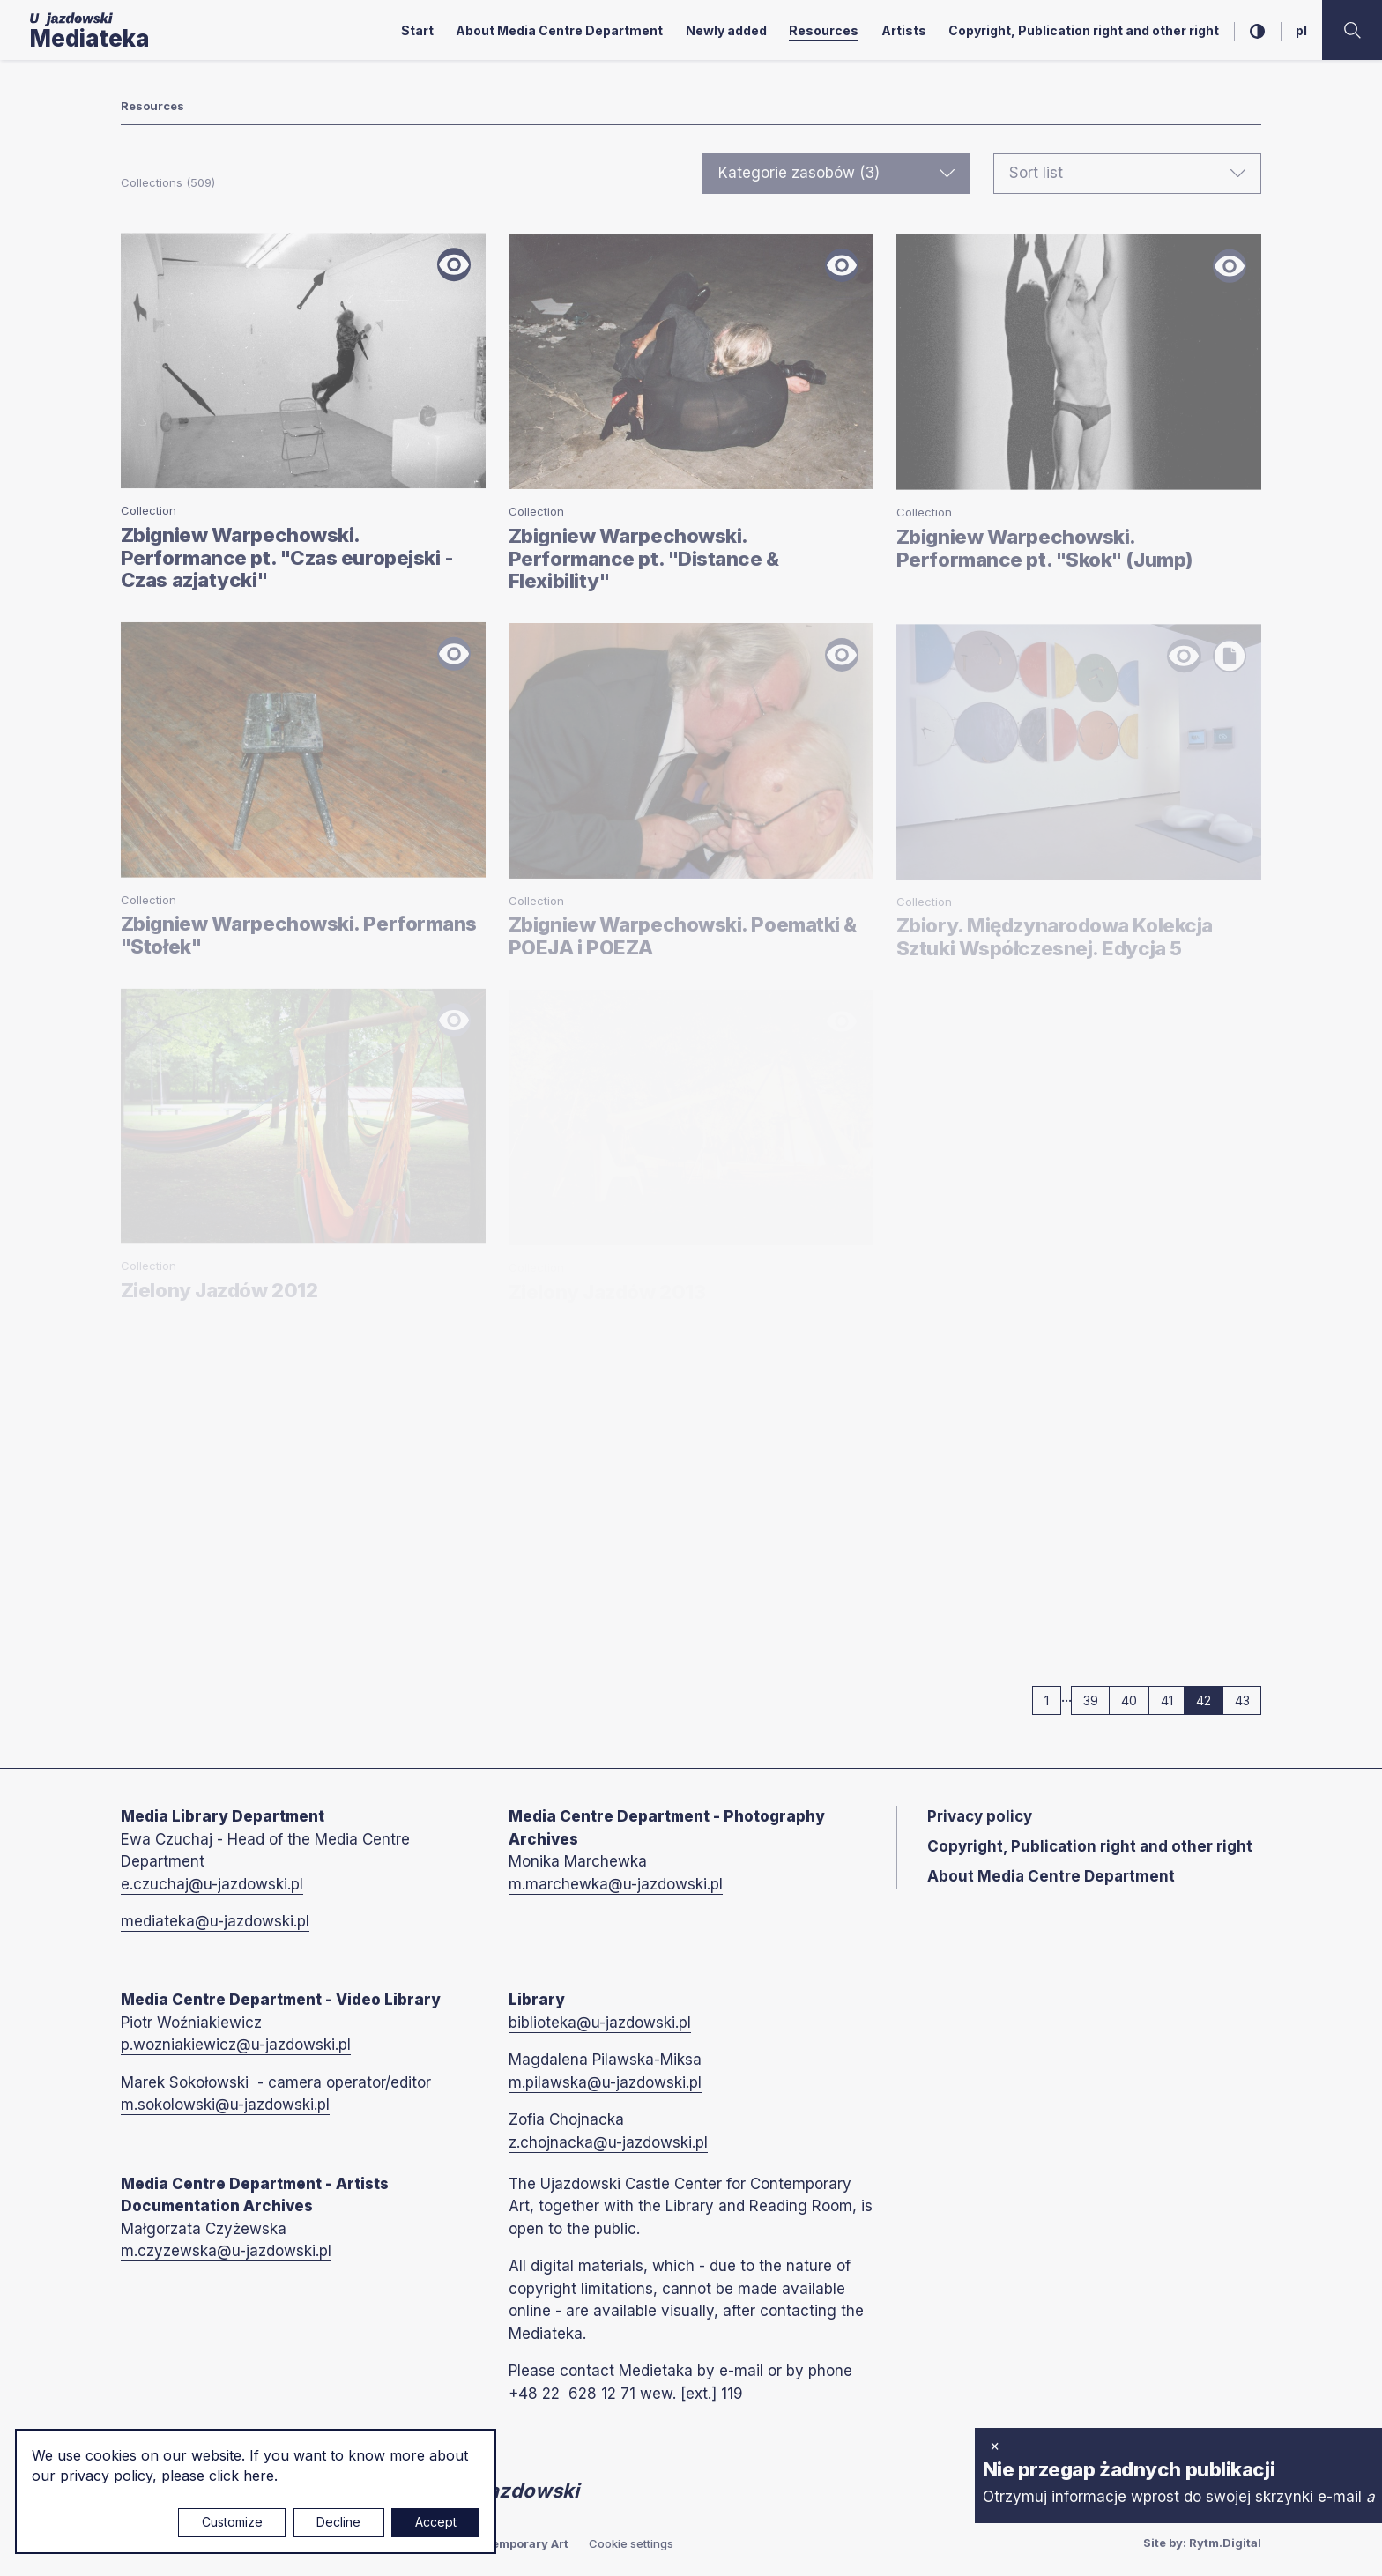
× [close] (994, 2445)
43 (1248, 1700)
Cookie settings (631, 2543)
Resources (823, 30)
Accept (436, 2521)
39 (1097, 1700)
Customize (232, 2521)
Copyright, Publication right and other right (1083, 30)
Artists (903, 30)
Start (417, 30)
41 (1173, 1700)
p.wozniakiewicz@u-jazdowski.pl (236, 2044)
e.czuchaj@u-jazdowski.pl (212, 1884)
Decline (338, 2521)
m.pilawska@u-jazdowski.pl (605, 2082)
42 (1209, 1700)
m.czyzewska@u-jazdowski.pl (226, 2251)
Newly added (726, 30)
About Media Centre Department (559, 30)
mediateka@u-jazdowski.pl (215, 1921)
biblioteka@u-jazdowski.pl (600, 2022)
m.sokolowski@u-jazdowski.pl (225, 2104)
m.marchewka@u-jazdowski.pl (616, 1884)
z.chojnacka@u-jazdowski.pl (608, 2142)
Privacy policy (979, 1816)
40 (1135, 1700)
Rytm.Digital (1225, 2542)
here (258, 2475)
